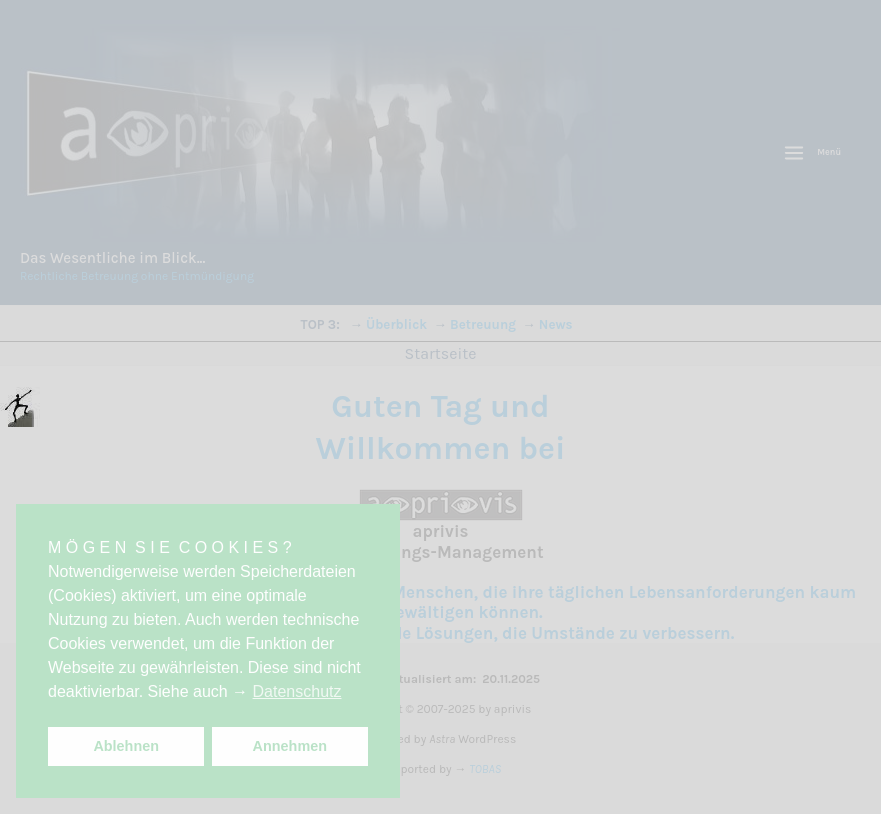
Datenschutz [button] (297, 691)
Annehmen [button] (290, 746)
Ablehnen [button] (126, 746)
